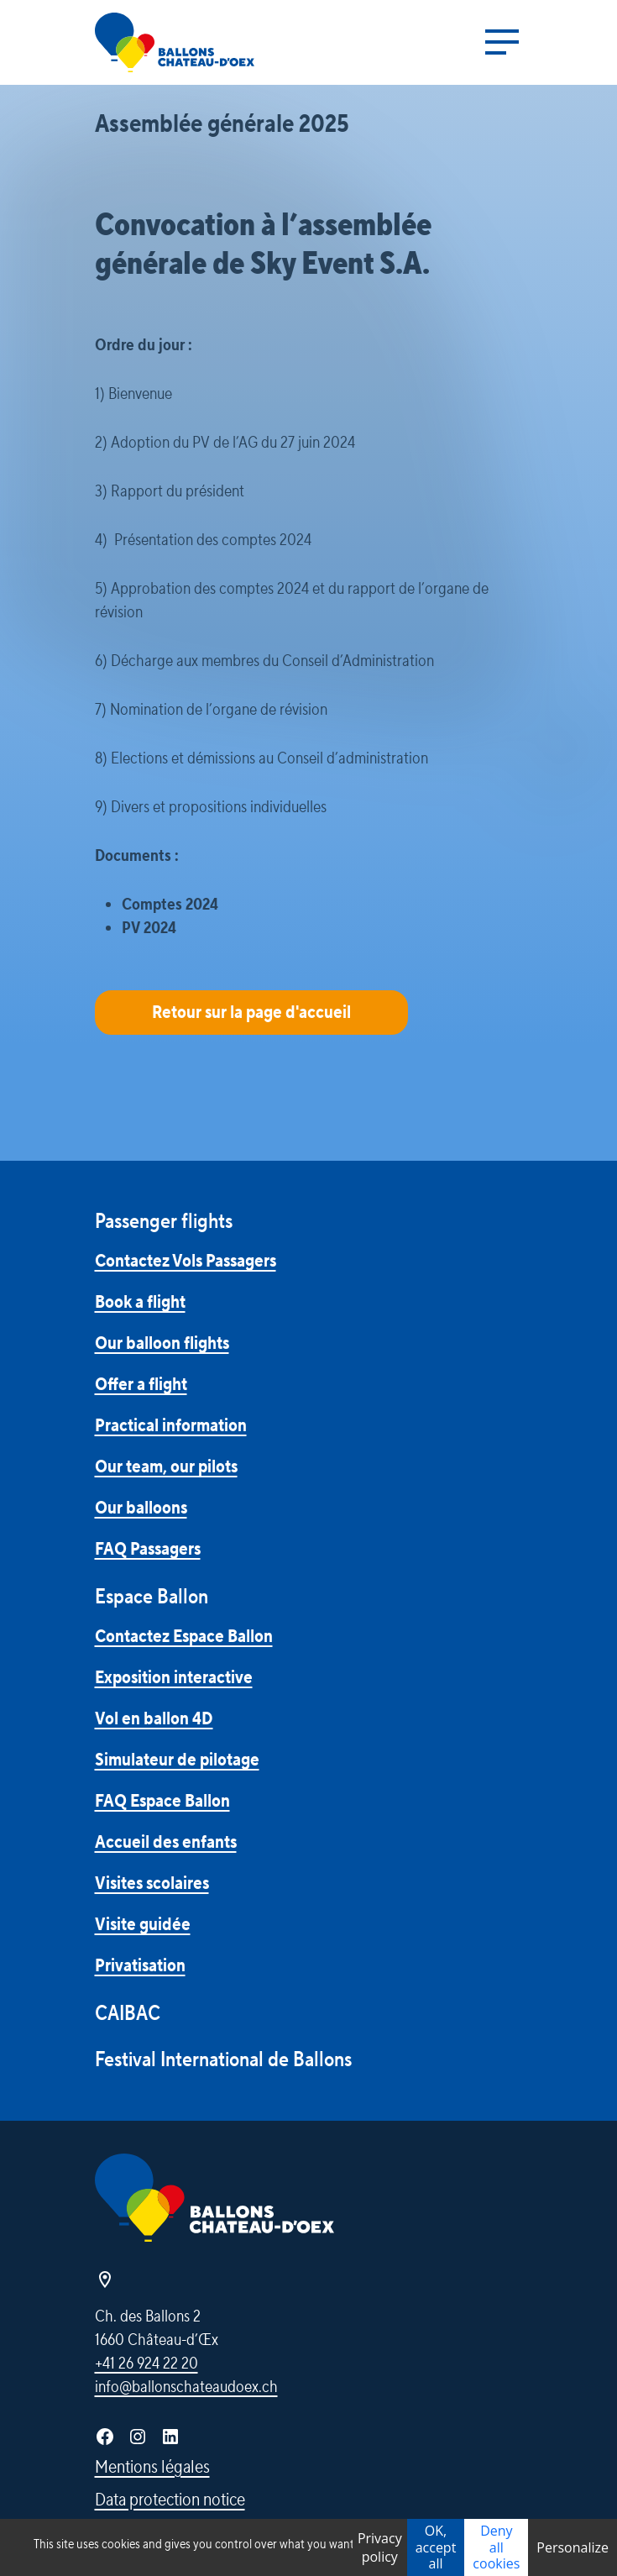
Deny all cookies (496, 2546)
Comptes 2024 (170, 905)
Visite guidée (143, 1924)
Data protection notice (170, 2499)
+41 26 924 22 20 (146, 2363)
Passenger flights (164, 1221)
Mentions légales (152, 2467)
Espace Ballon (151, 1597)
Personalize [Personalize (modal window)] (572, 2547)
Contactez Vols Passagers (185, 1260)
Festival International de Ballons (223, 2059)
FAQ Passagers (148, 1549)
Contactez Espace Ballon (184, 1636)
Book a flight (140, 1302)
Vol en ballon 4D (154, 1718)
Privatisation (140, 1965)
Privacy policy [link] (380, 2547)
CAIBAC (127, 2013)
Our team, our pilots (166, 1466)
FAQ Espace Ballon (162, 1801)
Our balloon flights (162, 1343)
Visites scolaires (152, 1883)
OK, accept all (436, 2546)
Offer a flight (141, 1384)
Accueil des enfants (166, 1842)
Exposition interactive (174, 1677)
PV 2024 (149, 928)
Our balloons (141, 1507)
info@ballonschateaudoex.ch (186, 2387)
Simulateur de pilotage (177, 1759)
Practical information (171, 1425)
